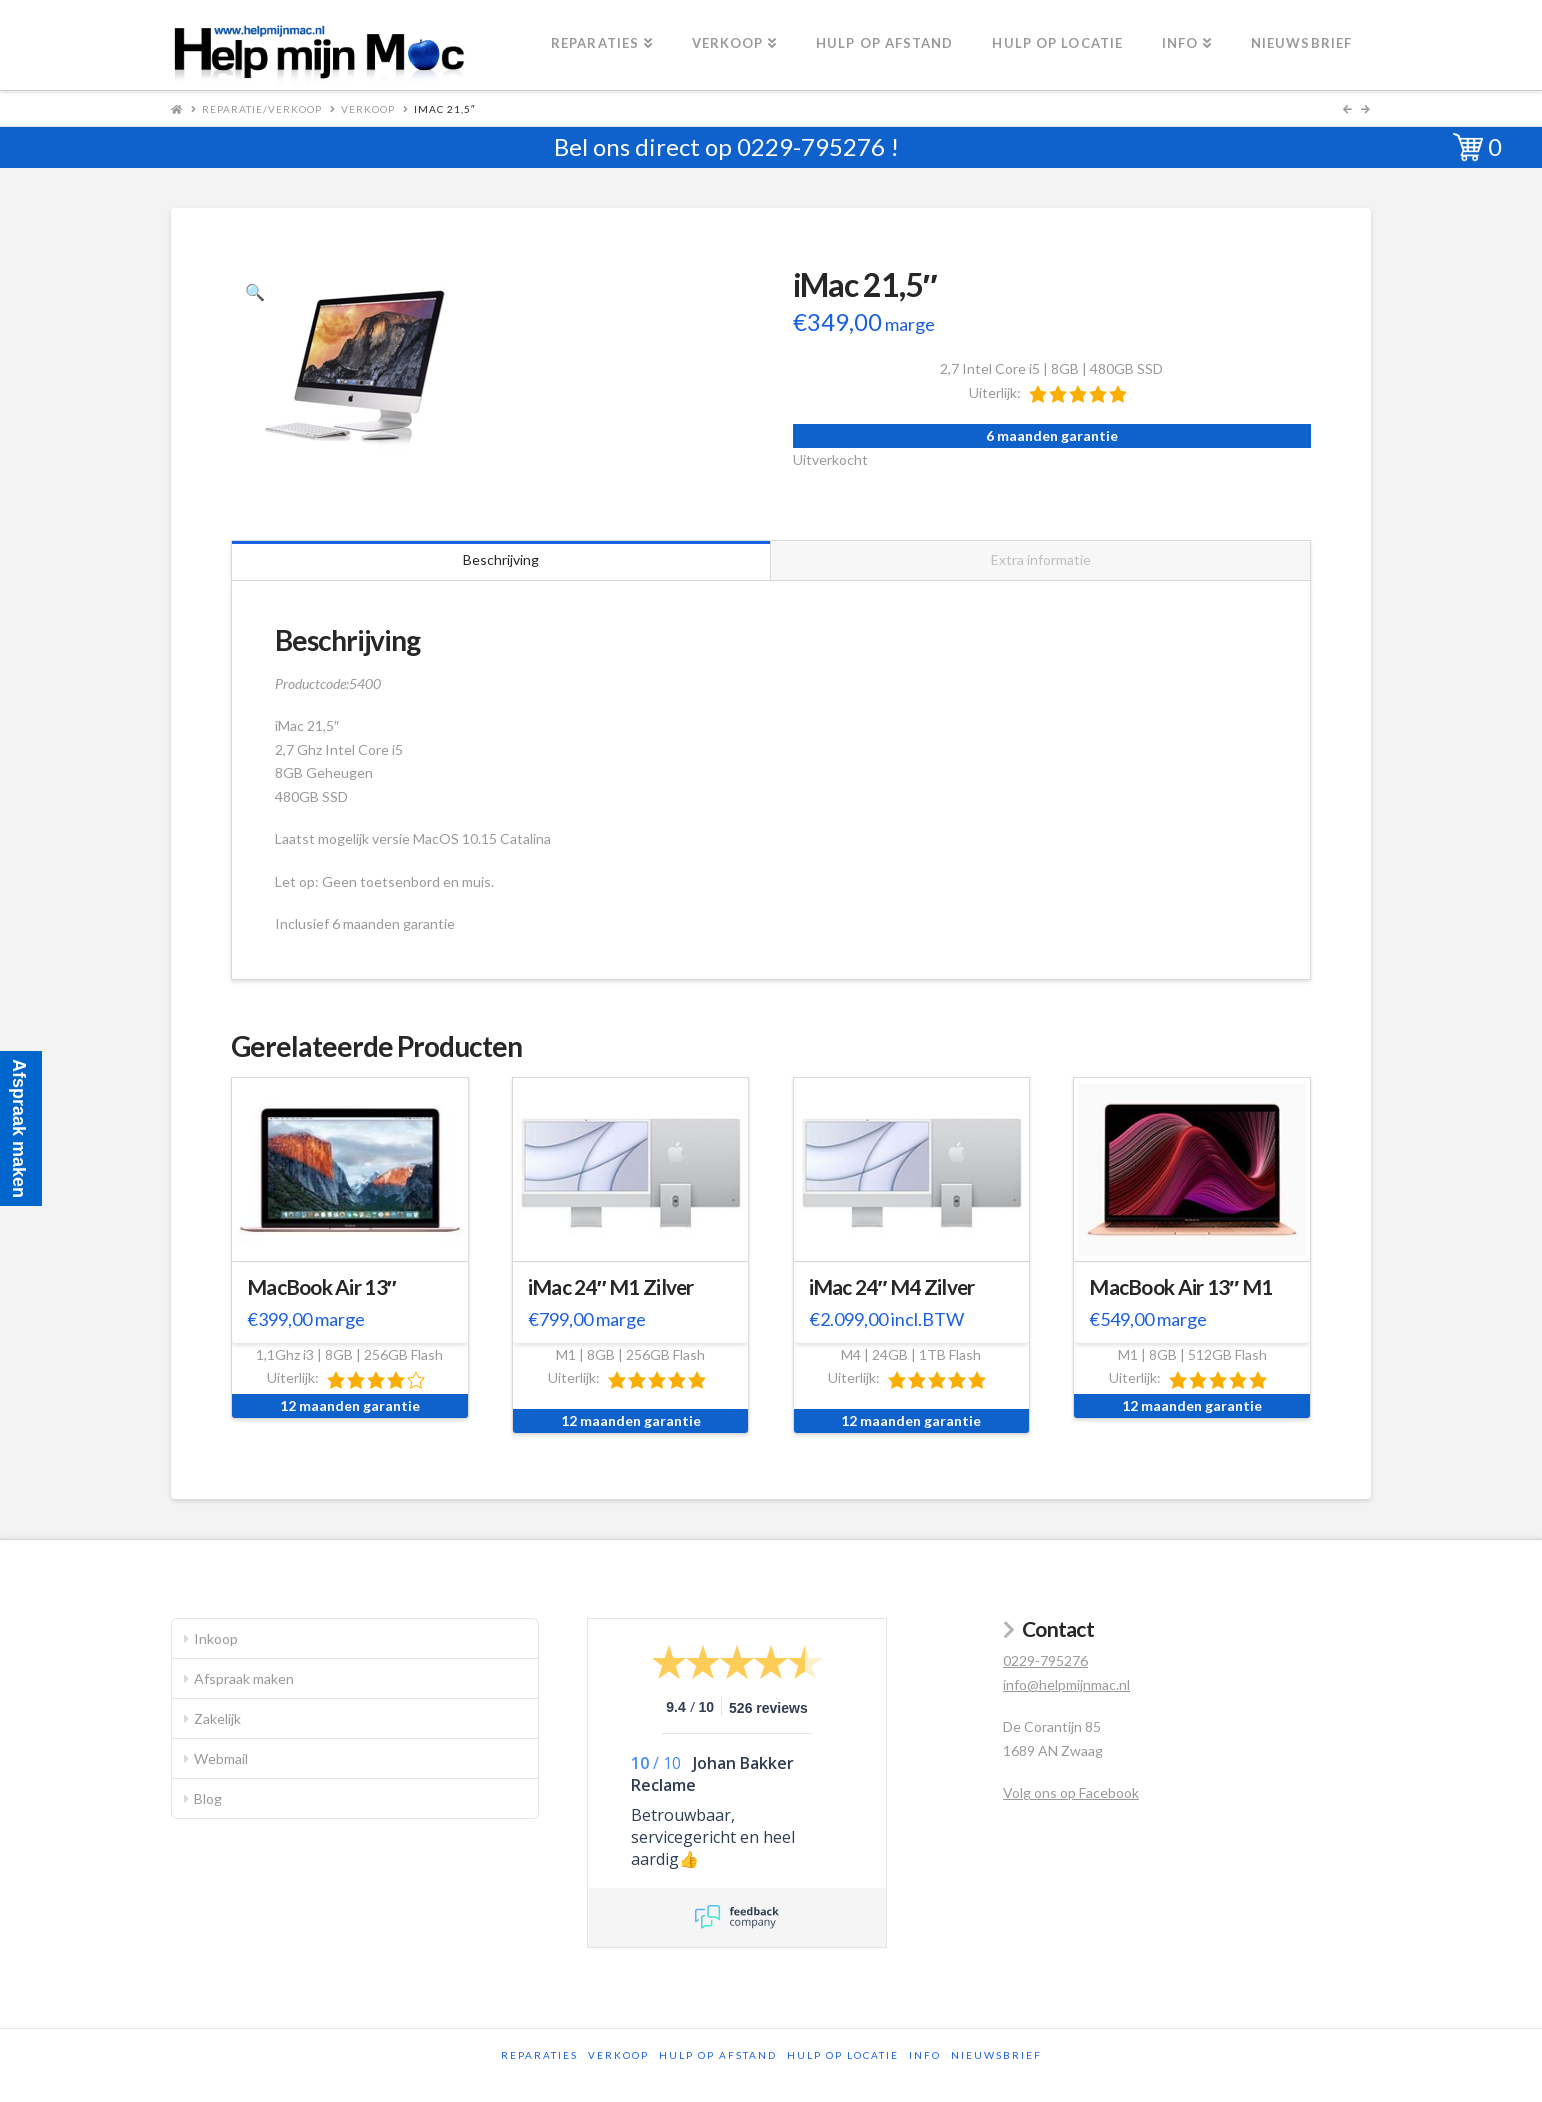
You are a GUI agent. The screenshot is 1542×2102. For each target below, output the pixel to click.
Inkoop (216, 1638)
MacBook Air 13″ (321, 1287)
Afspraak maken (244, 1678)
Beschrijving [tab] (501, 559)
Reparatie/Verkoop (262, 109)
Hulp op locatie (843, 2055)
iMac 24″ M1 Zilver (611, 1287)
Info (925, 2055)
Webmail (221, 1758)
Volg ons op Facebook (1071, 1792)
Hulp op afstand (718, 2055)
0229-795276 (811, 146)
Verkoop (368, 109)
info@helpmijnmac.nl (1066, 1684)
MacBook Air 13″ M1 (1180, 1287)
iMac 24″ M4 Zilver (892, 1287)
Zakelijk (217, 1718)
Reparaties (539, 2055)
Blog (208, 1798)
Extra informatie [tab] (1041, 559)
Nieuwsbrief (996, 2055)
